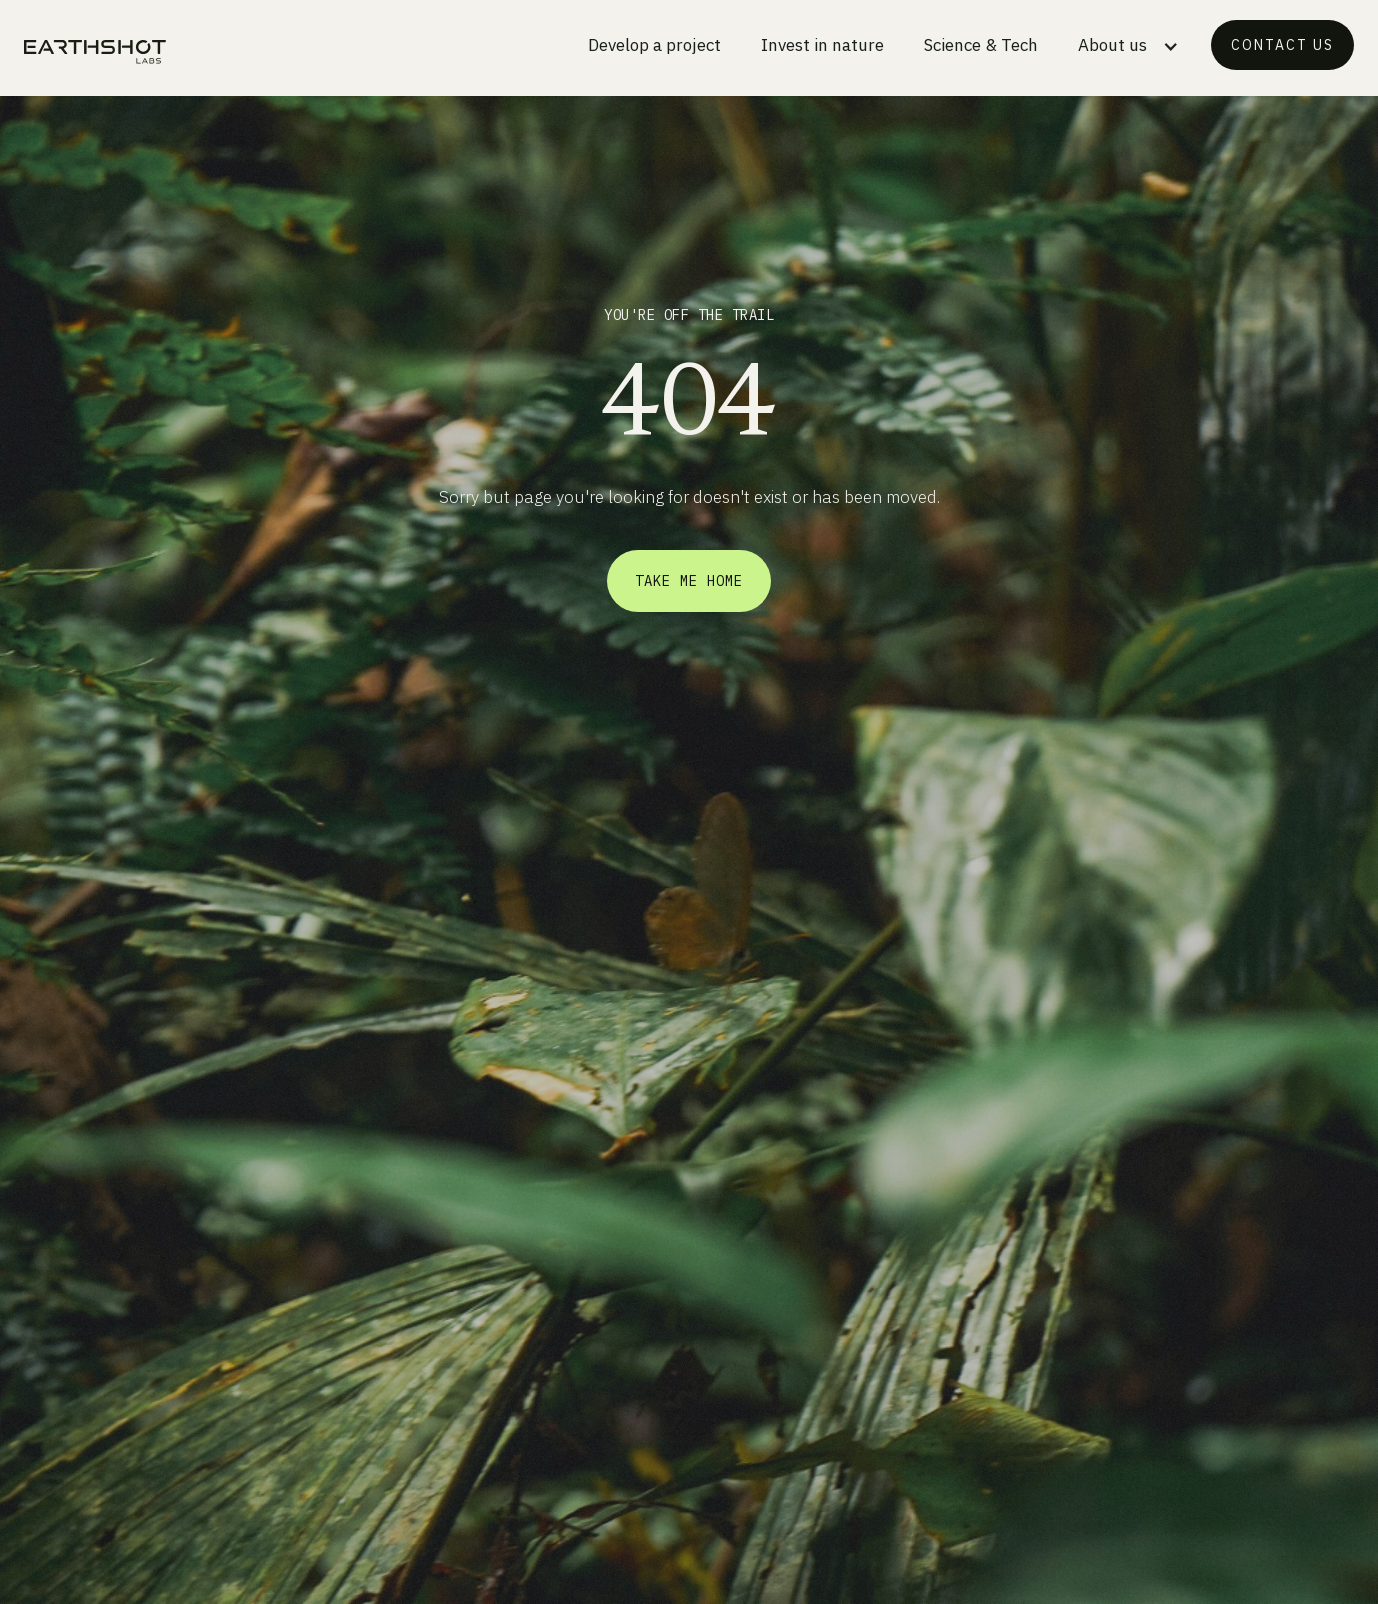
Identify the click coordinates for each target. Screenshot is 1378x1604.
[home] (95, 52)
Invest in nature (822, 45)
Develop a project (654, 45)
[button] (1128, 49)
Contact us (1282, 45)
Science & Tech (981, 45)
